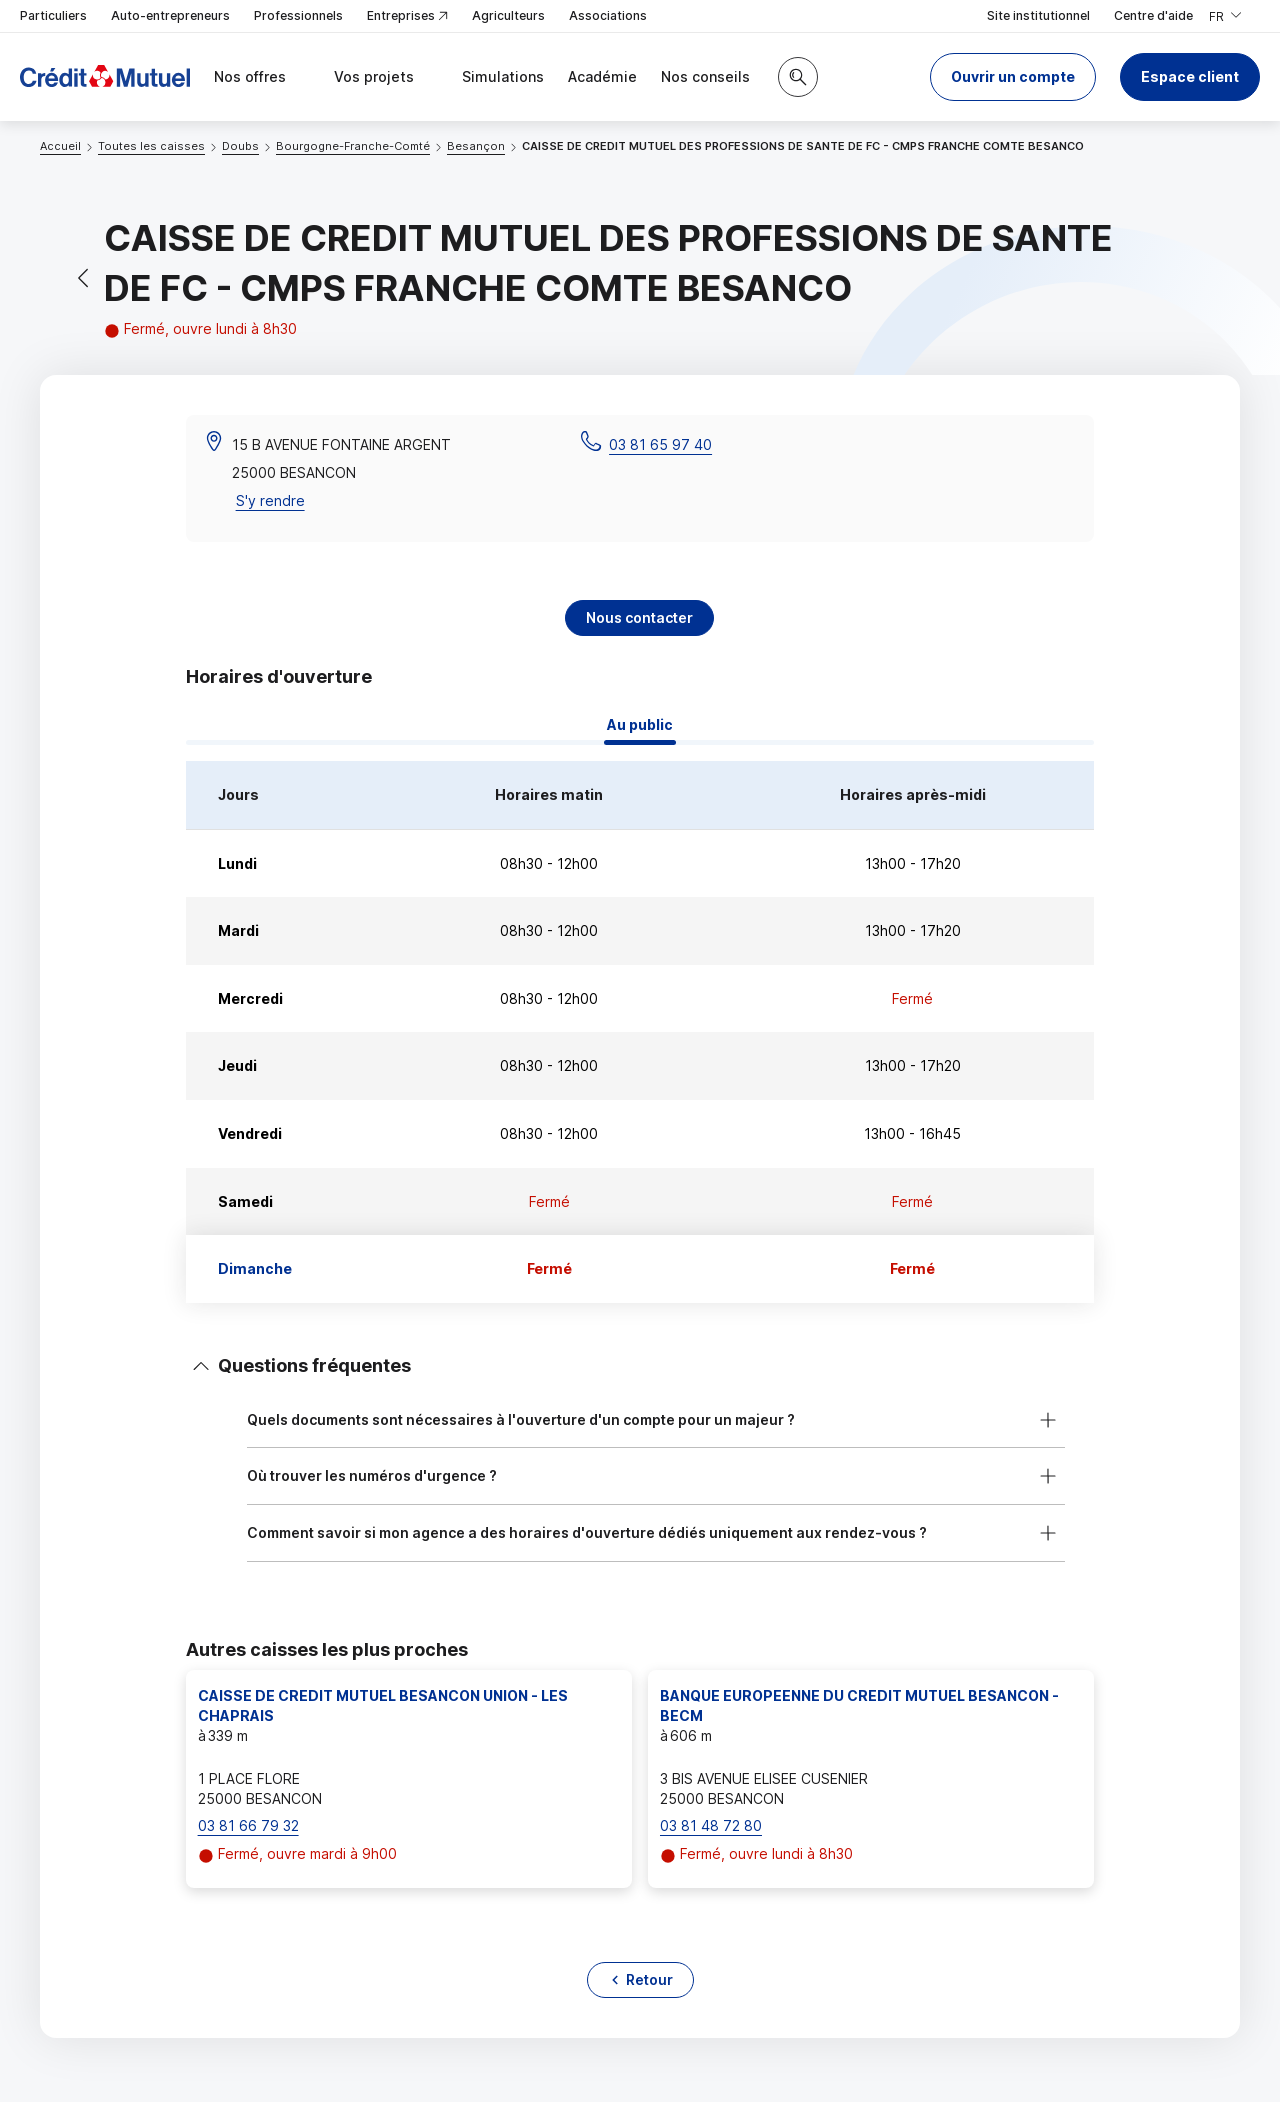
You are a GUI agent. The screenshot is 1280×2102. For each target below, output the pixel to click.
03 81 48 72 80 (711, 1825)
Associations (608, 15)
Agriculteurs (508, 15)
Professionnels (298, 15)
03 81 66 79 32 (248, 1825)
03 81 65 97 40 (660, 444)
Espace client (1190, 76)
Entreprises (407, 16)
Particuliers (53, 15)
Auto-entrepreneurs (170, 15)
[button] (1013, 77)
